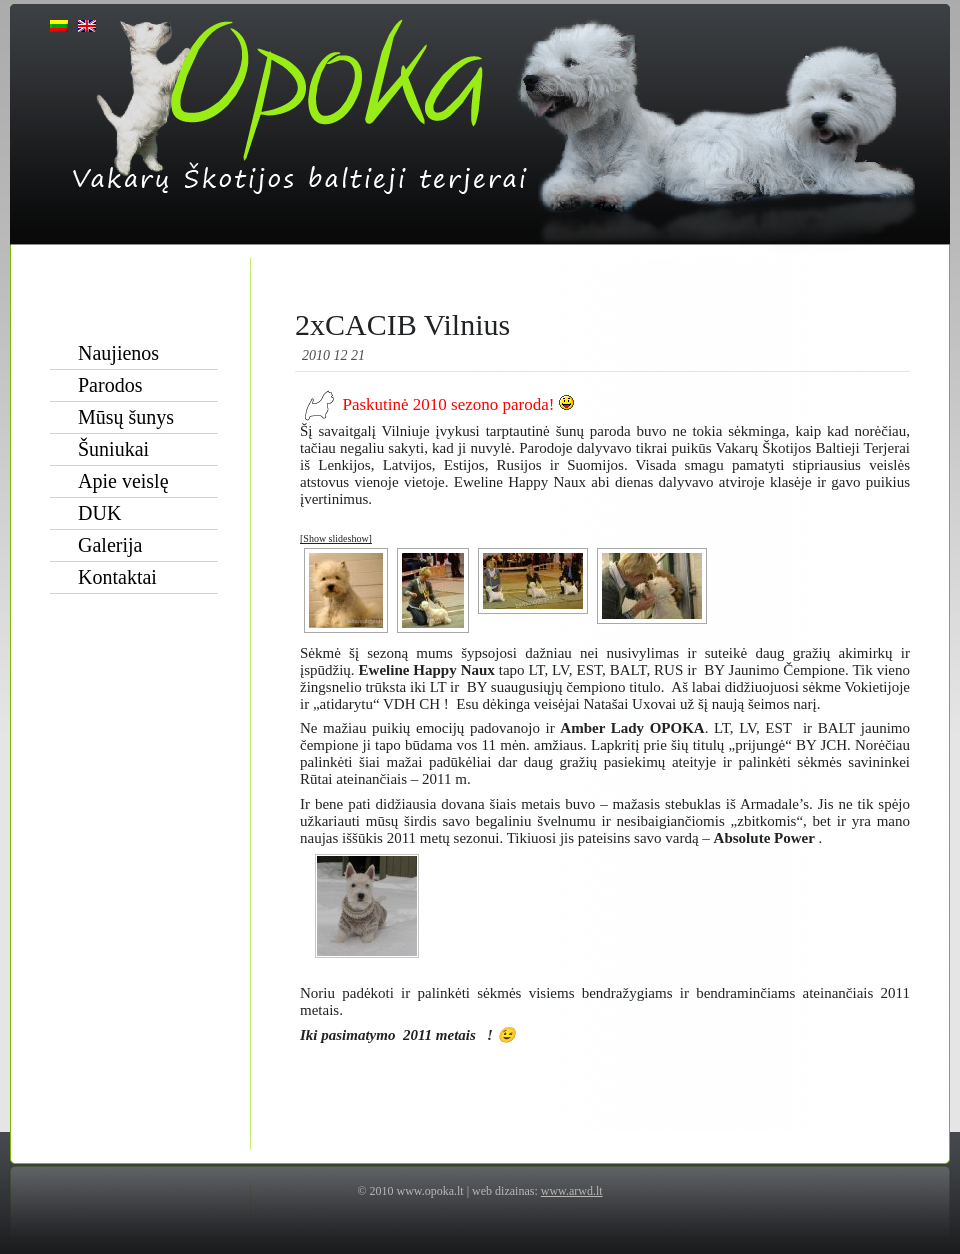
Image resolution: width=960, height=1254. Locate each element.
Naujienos (118, 353)
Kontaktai (117, 577)
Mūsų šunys (126, 417)
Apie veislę (123, 481)
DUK (99, 513)
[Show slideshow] (336, 538)
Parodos (110, 385)
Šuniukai (113, 449)
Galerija (110, 545)
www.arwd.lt (572, 1191)
